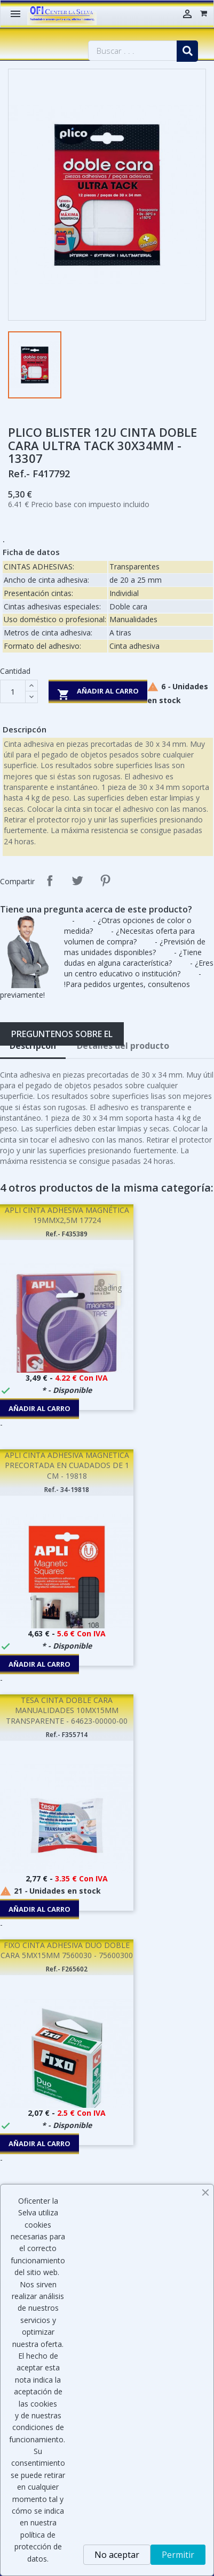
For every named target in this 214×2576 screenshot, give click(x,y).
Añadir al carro (98, 693)
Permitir (178, 2555)
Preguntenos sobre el (62, 1034)
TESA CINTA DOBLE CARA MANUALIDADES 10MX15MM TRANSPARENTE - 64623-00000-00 (67, 1710)
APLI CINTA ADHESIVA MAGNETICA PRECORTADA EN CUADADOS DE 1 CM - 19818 (67, 1465)
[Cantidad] (13, 691)
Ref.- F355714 (67, 1734)
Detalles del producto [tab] (123, 1045)
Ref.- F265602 (67, 1969)
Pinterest (105, 880)
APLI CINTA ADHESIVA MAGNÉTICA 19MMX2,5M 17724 (67, 1215)
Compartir (49, 880)
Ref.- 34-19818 (66, 1489)
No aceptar (116, 2555)
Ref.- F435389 (67, 1233)
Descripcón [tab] (33, 1045)
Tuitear (77, 880)
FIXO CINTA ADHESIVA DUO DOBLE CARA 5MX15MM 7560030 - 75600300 (67, 1950)
